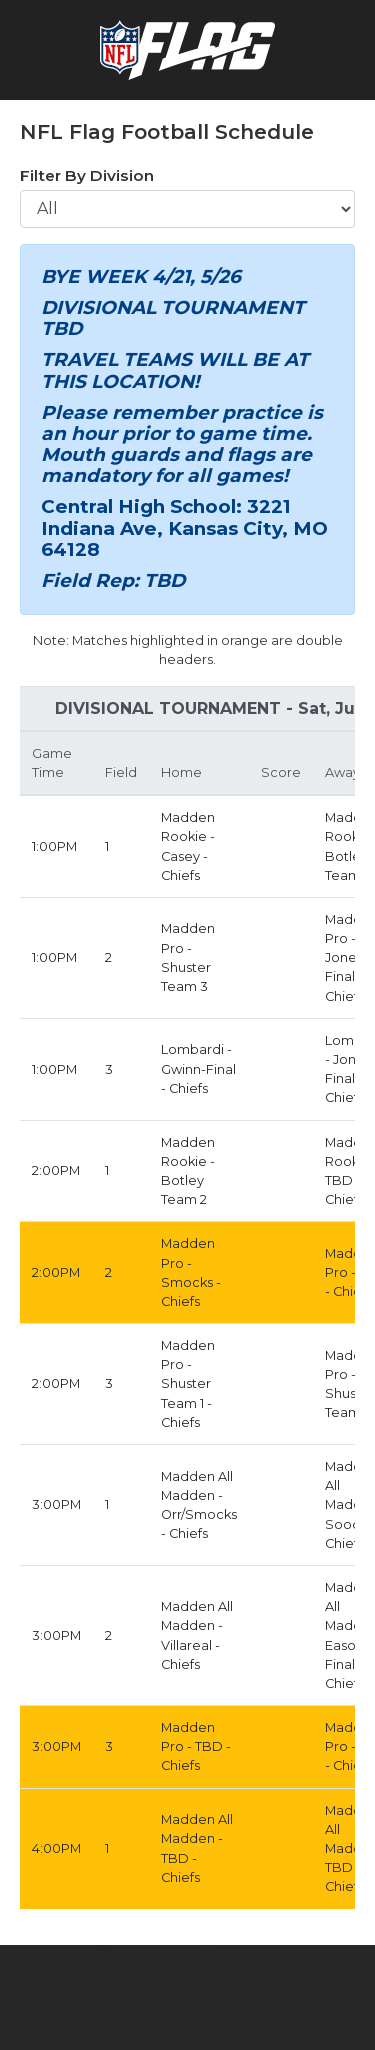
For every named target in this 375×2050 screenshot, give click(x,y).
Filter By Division (87, 175)
